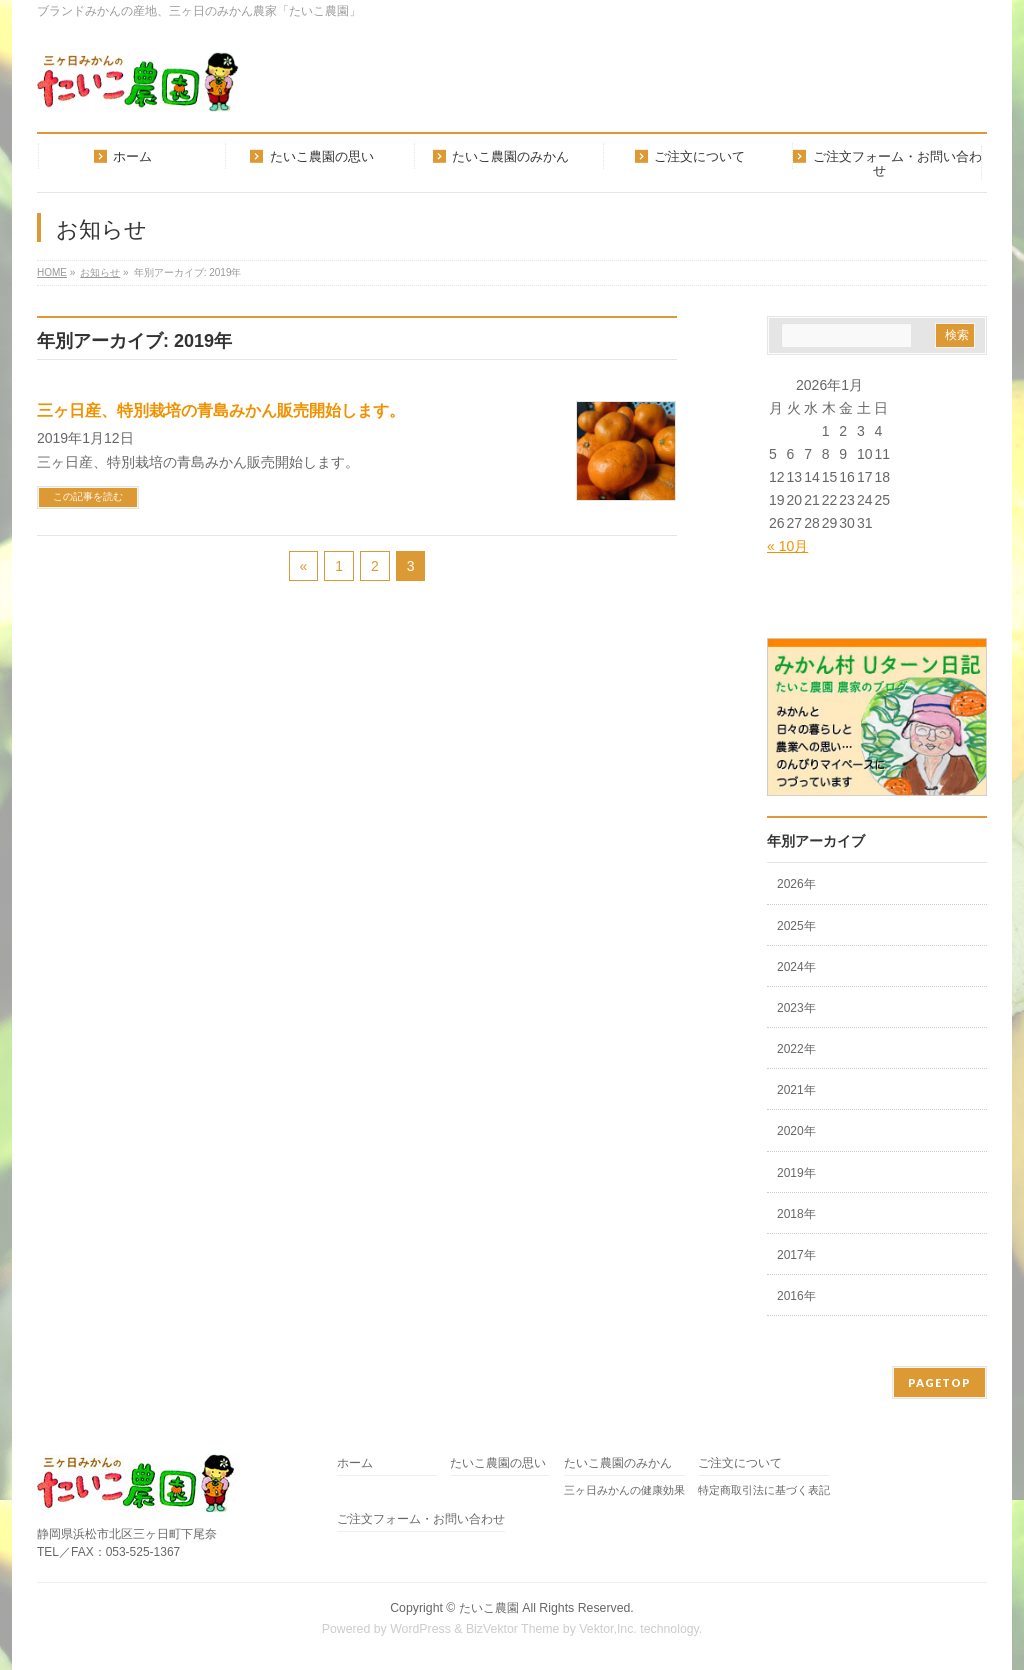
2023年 (796, 1008)
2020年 (796, 1131)
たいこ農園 (489, 1608)
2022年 (796, 1049)
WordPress (420, 1629)
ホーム (355, 1463)
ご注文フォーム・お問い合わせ (421, 1519)
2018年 (796, 1214)
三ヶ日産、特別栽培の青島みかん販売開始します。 (221, 410)
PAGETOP (939, 1382)
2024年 (796, 967)
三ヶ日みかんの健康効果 (624, 1490)
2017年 (796, 1255)
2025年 (796, 926)
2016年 (796, 1296)
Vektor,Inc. (608, 1629)
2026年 (796, 884)
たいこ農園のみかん (618, 1463)
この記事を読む (88, 496)
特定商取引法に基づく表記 (764, 1490)
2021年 (796, 1090)
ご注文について (740, 1463)
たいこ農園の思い (498, 1463)
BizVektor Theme (513, 1629)
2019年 (796, 1173)
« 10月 (787, 546)
